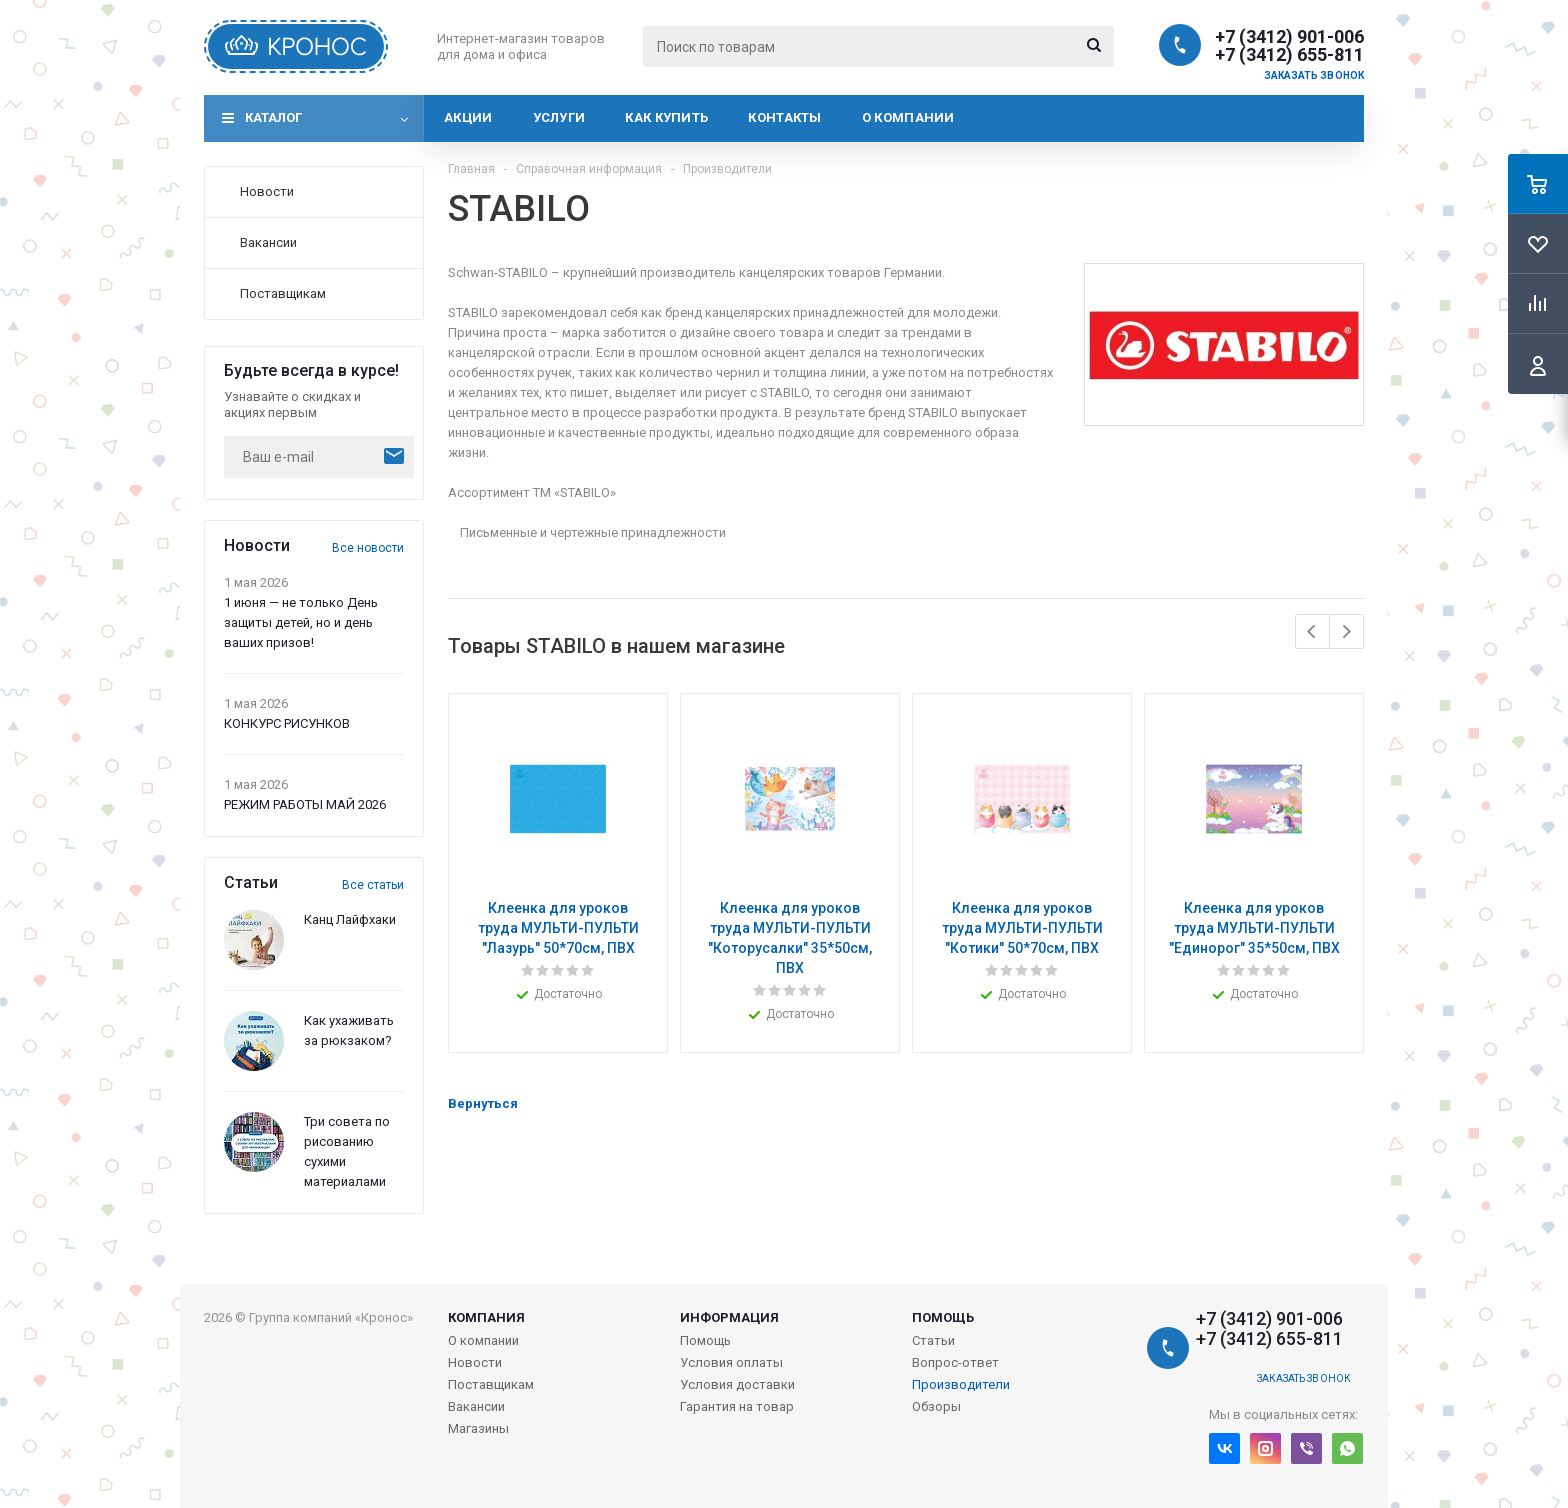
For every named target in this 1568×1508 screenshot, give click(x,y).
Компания (486, 1317)
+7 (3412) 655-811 (1289, 55)
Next (1346, 631)
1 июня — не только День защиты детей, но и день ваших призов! (301, 622)
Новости (475, 1362)
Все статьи (373, 885)
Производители (961, 1384)
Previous (1312, 631)
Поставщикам (491, 1384)
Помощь (943, 1317)
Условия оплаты (731, 1362)
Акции (468, 117)
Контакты (784, 117)
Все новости (368, 548)
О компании (908, 117)
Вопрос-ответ (955, 1362)
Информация (729, 1317)
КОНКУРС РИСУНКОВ (287, 723)
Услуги (559, 117)
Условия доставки (737, 1384)
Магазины (478, 1428)
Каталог (273, 117)
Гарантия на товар (737, 1406)
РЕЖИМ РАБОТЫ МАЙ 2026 (305, 804)
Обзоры (936, 1406)
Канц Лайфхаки (350, 919)
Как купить (666, 117)
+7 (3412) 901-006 (1289, 37)
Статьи (933, 1340)
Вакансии (476, 1406)
